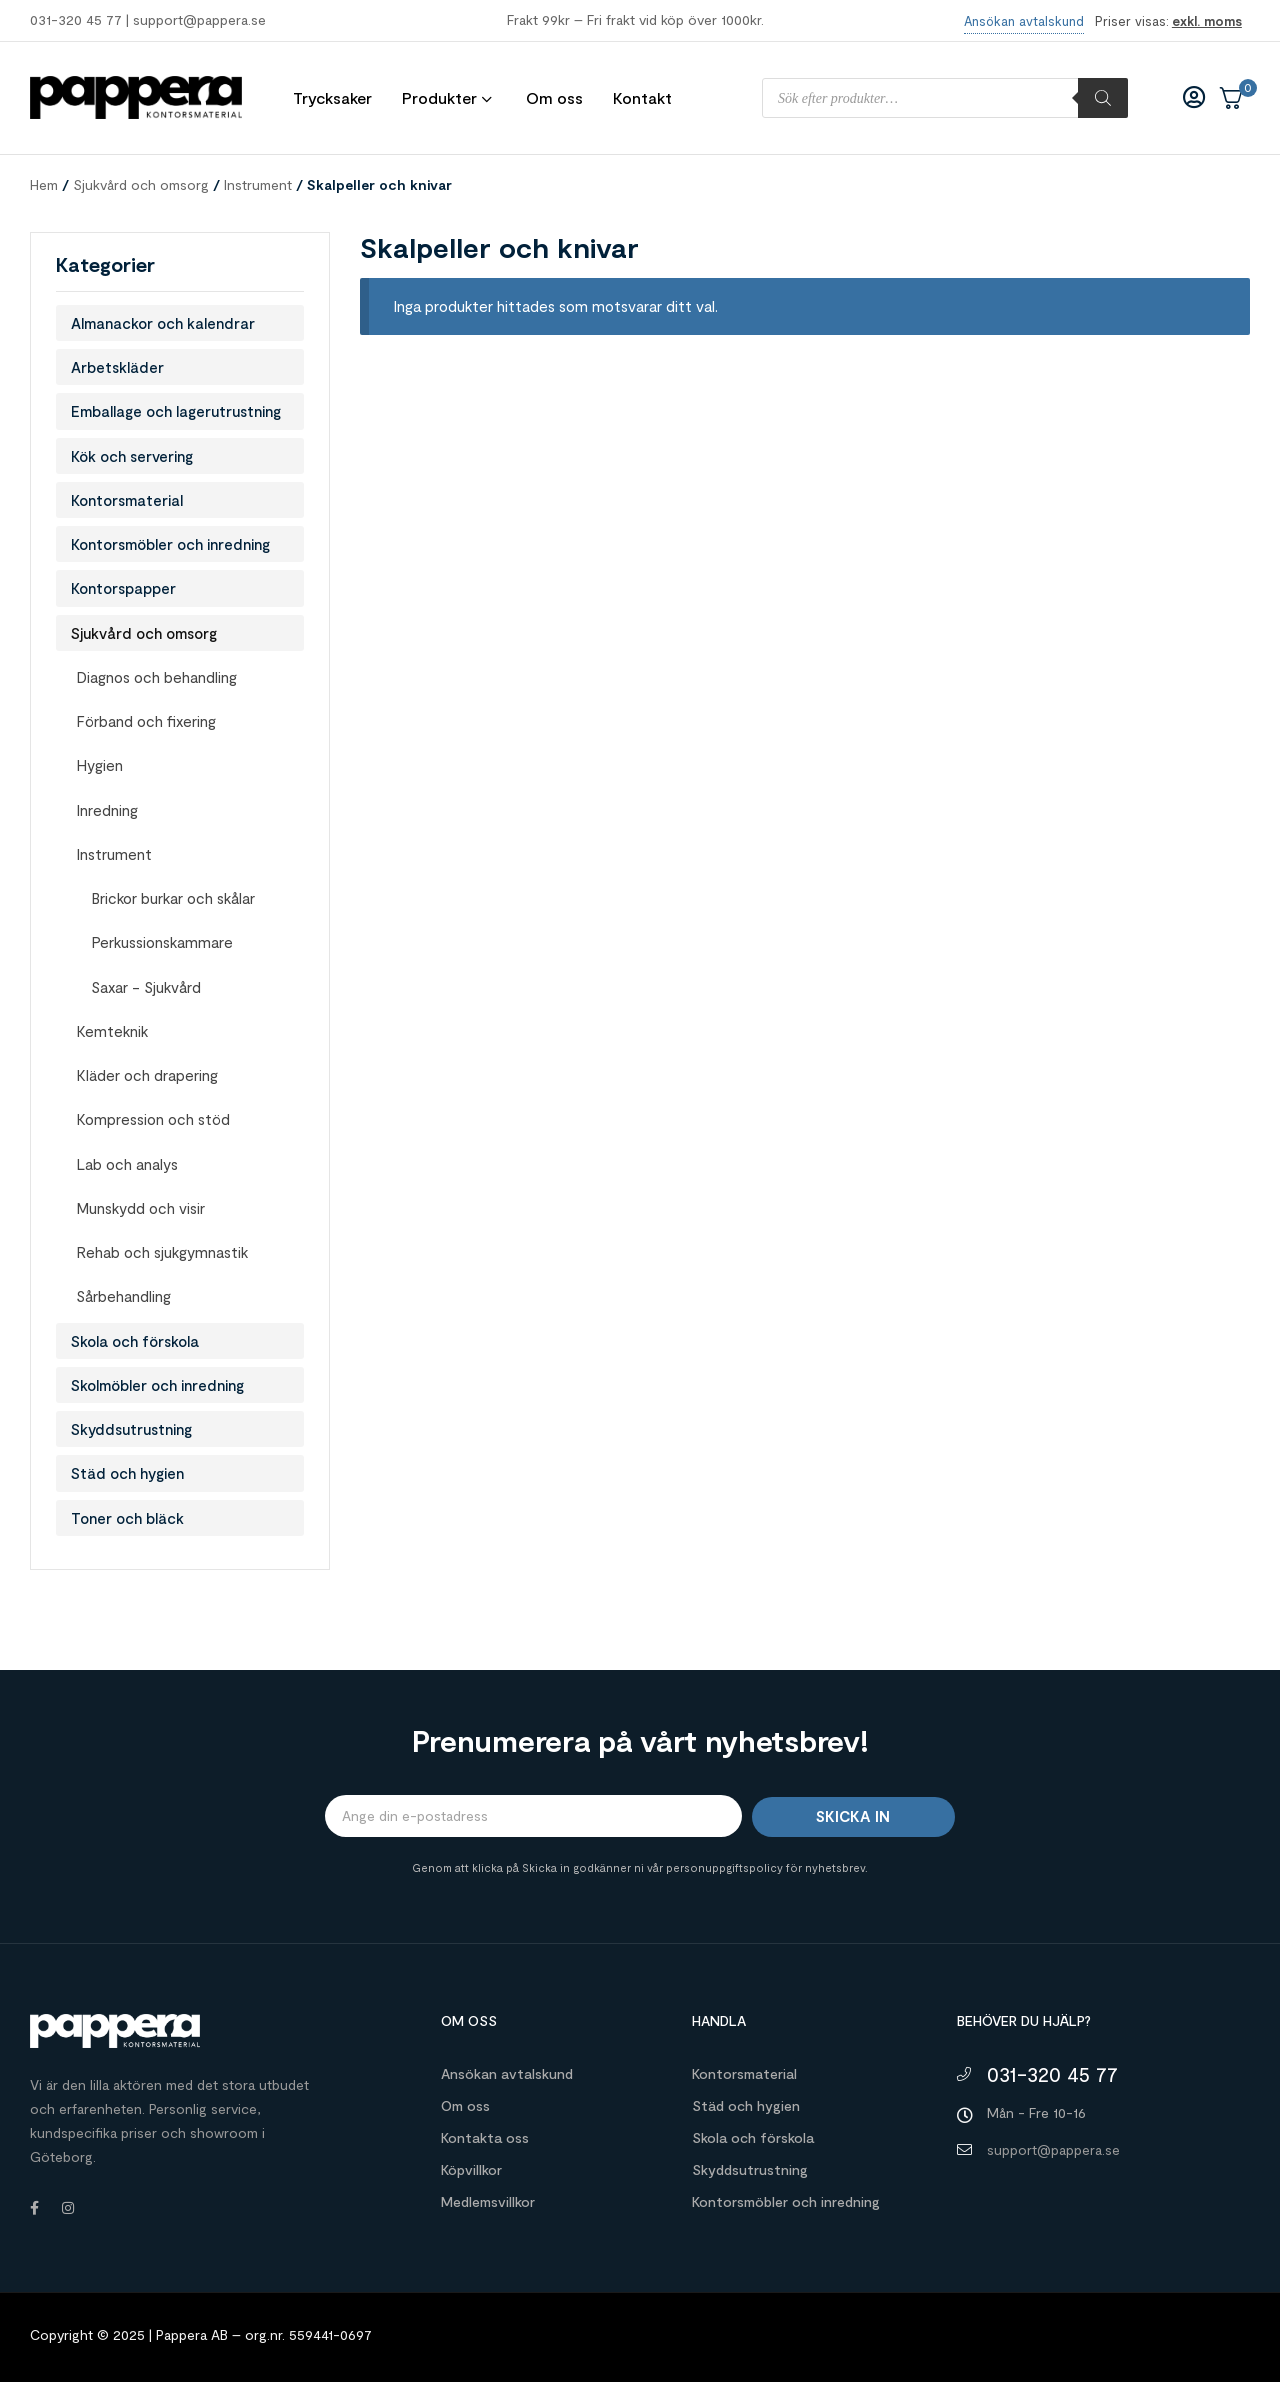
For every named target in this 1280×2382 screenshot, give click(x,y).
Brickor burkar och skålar (173, 898)
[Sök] (1103, 98)
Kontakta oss (485, 2137)
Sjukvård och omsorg (141, 184)
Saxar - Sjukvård (146, 987)
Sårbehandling (123, 1296)
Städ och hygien (127, 1473)
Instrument (258, 184)
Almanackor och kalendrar (163, 323)
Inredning (107, 810)
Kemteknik (112, 1031)
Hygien (99, 765)
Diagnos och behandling (156, 677)
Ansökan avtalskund (507, 2073)
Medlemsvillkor (488, 2201)
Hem (44, 184)
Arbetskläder (117, 367)
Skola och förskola (135, 1341)
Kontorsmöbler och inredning (170, 544)
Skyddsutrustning (131, 1429)
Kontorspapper (123, 588)
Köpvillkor (471, 2169)
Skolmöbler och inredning (157, 1385)
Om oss (465, 2105)
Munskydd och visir (140, 1208)
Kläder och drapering (147, 1075)
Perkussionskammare (162, 942)
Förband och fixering (146, 721)
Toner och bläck (127, 1518)
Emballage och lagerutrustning (176, 411)
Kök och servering (132, 456)
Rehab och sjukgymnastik (162, 1252)
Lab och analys (127, 1164)
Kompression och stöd (153, 1119)
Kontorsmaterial (127, 500)
